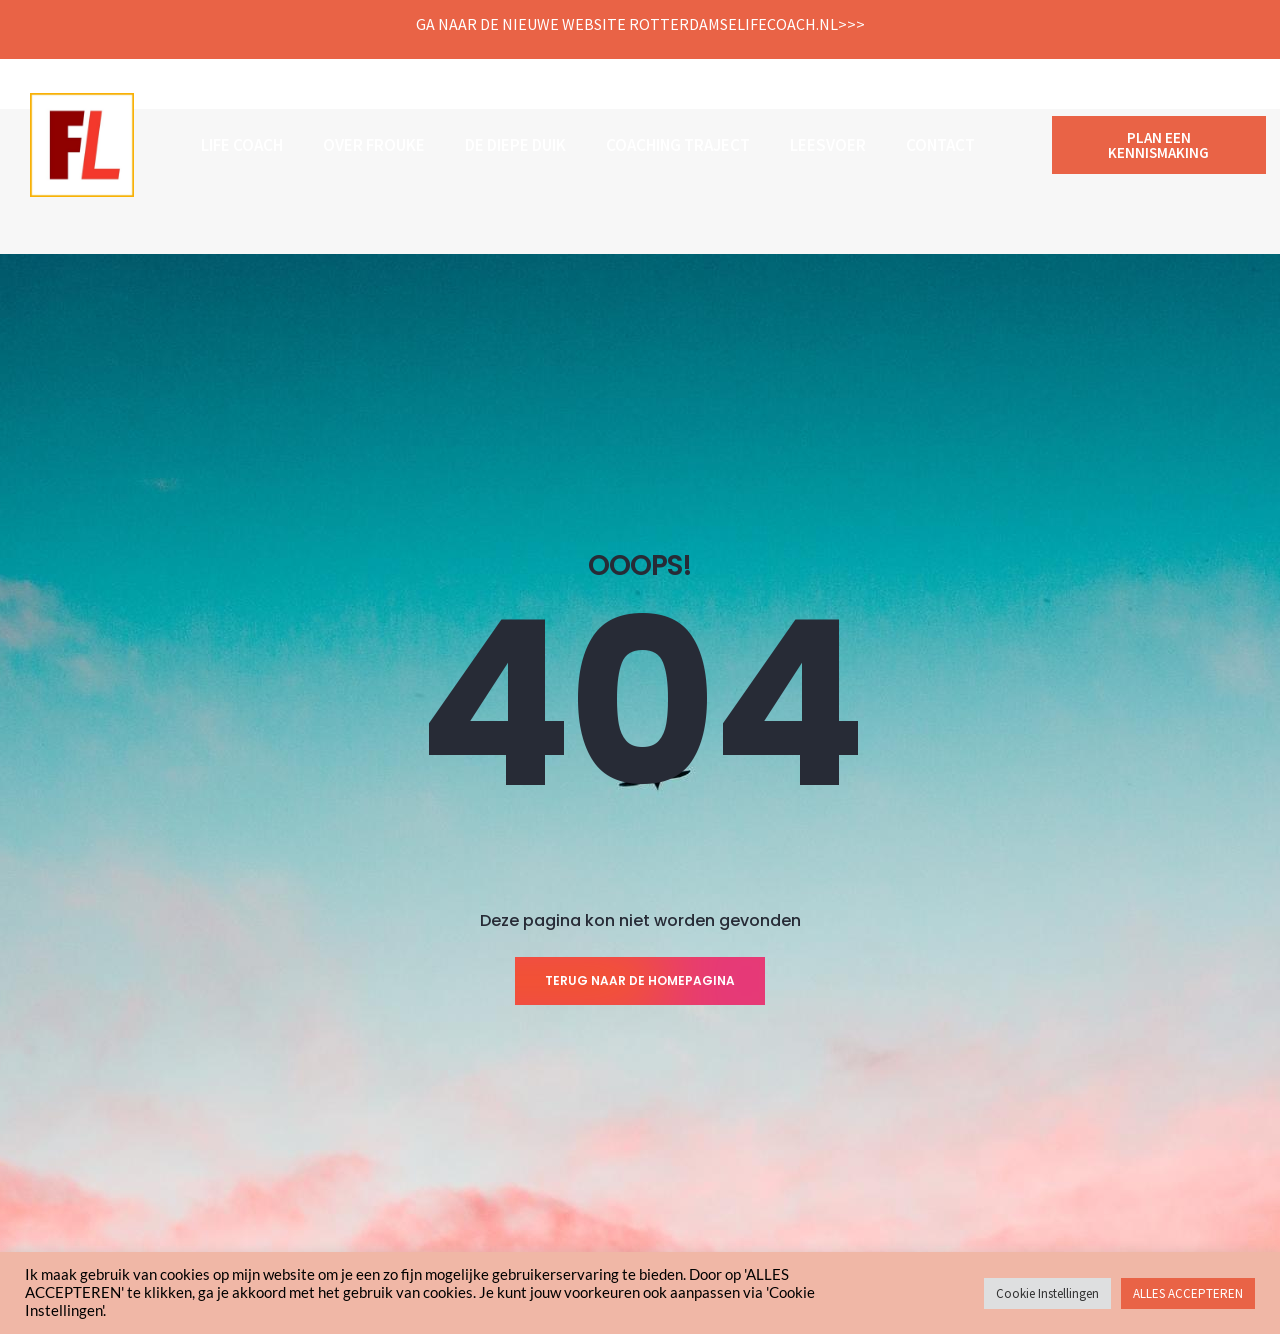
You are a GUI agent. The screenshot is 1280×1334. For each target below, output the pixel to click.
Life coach (242, 145)
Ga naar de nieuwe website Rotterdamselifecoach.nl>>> (640, 24)
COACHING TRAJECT (678, 145)
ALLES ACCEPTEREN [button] (1188, 1293)
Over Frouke (374, 145)
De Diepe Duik (515, 145)
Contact (940, 145)
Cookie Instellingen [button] (1047, 1293)
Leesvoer (828, 145)
